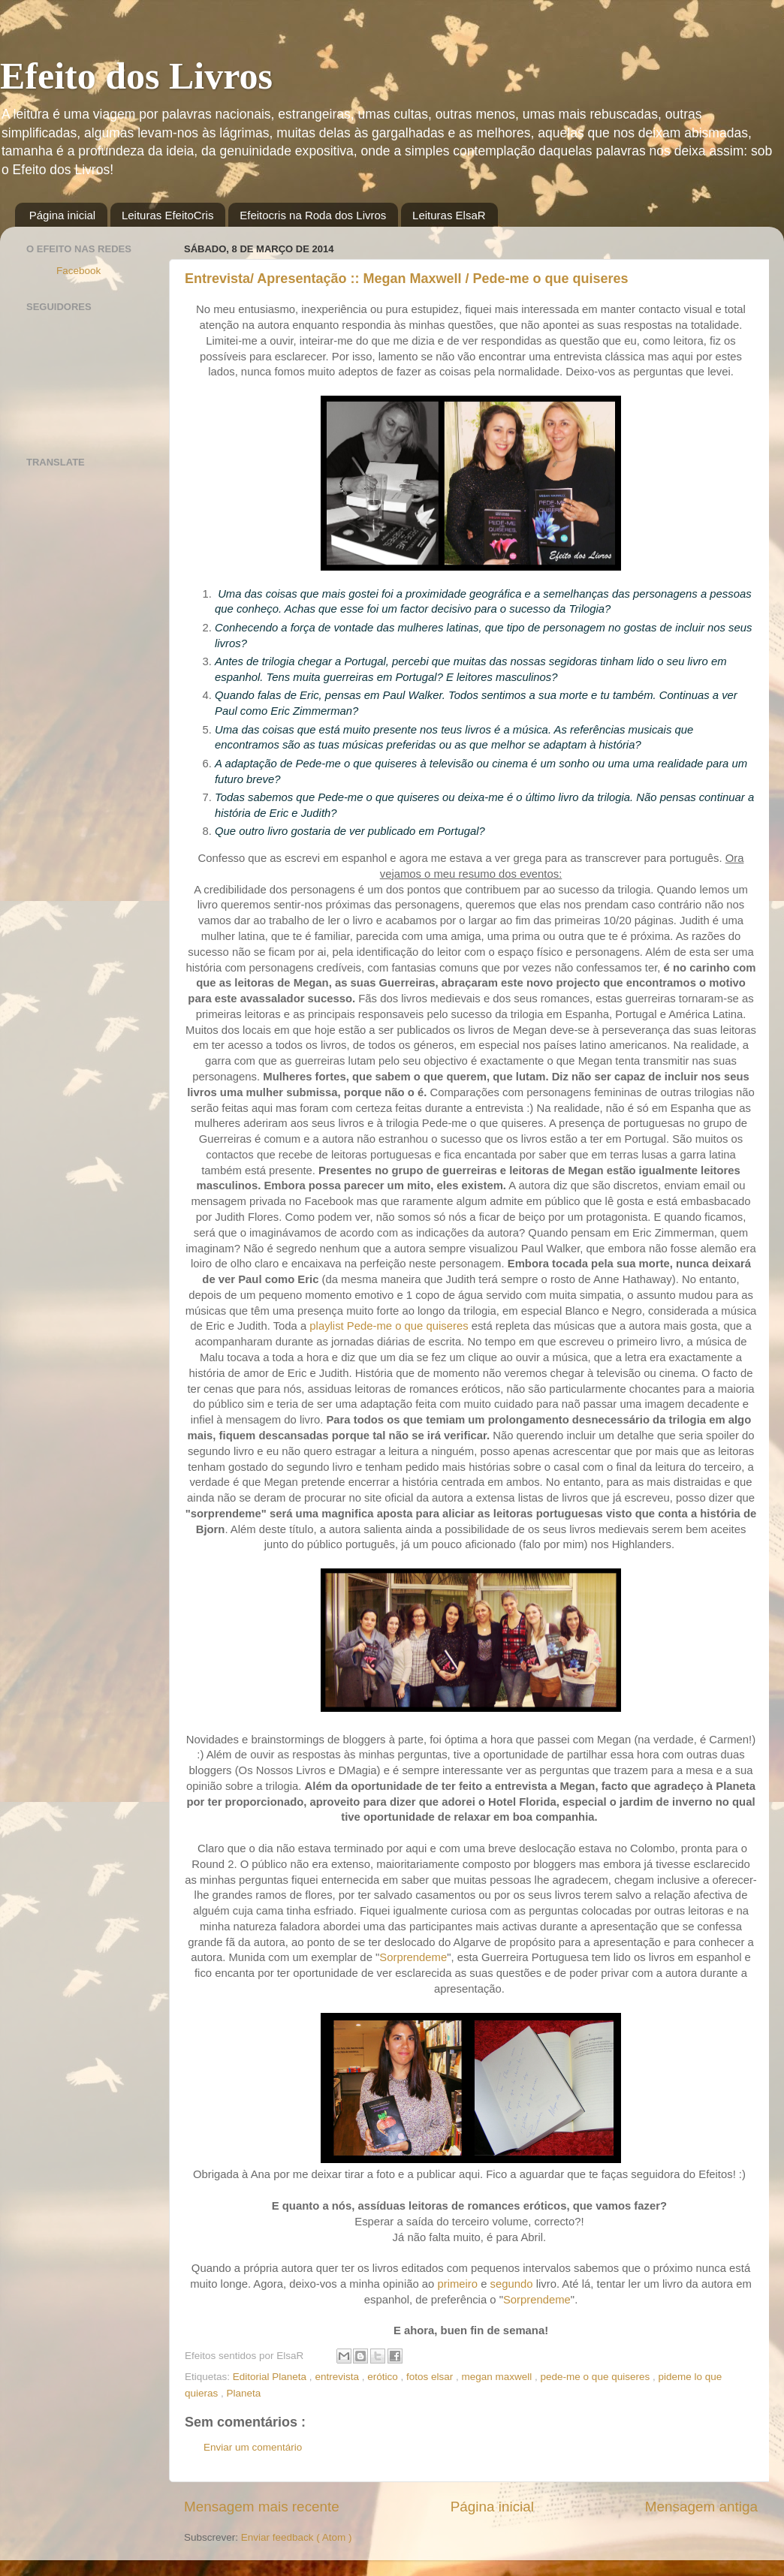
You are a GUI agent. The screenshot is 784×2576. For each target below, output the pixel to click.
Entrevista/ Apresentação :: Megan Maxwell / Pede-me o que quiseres (407, 278)
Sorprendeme (413, 1957)
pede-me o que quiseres (597, 2376)
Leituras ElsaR (449, 215)
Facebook (78, 270)
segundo (511, 2284)
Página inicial (62, 215)
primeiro (457, 2284)
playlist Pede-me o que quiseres (390, 1326)
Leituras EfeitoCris (168, 215)
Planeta (244, 2393)
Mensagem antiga (701, 2506)
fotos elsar (431, 2376)
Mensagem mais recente (261, 2506)
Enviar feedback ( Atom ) (296, 2537)
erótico (383, 2376)
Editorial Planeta (271, 2376)
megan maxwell (498, 2376)
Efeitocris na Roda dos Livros (313, 215)
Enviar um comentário (253, 2447)
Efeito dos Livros (136, 76)
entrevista (338, 2376)
